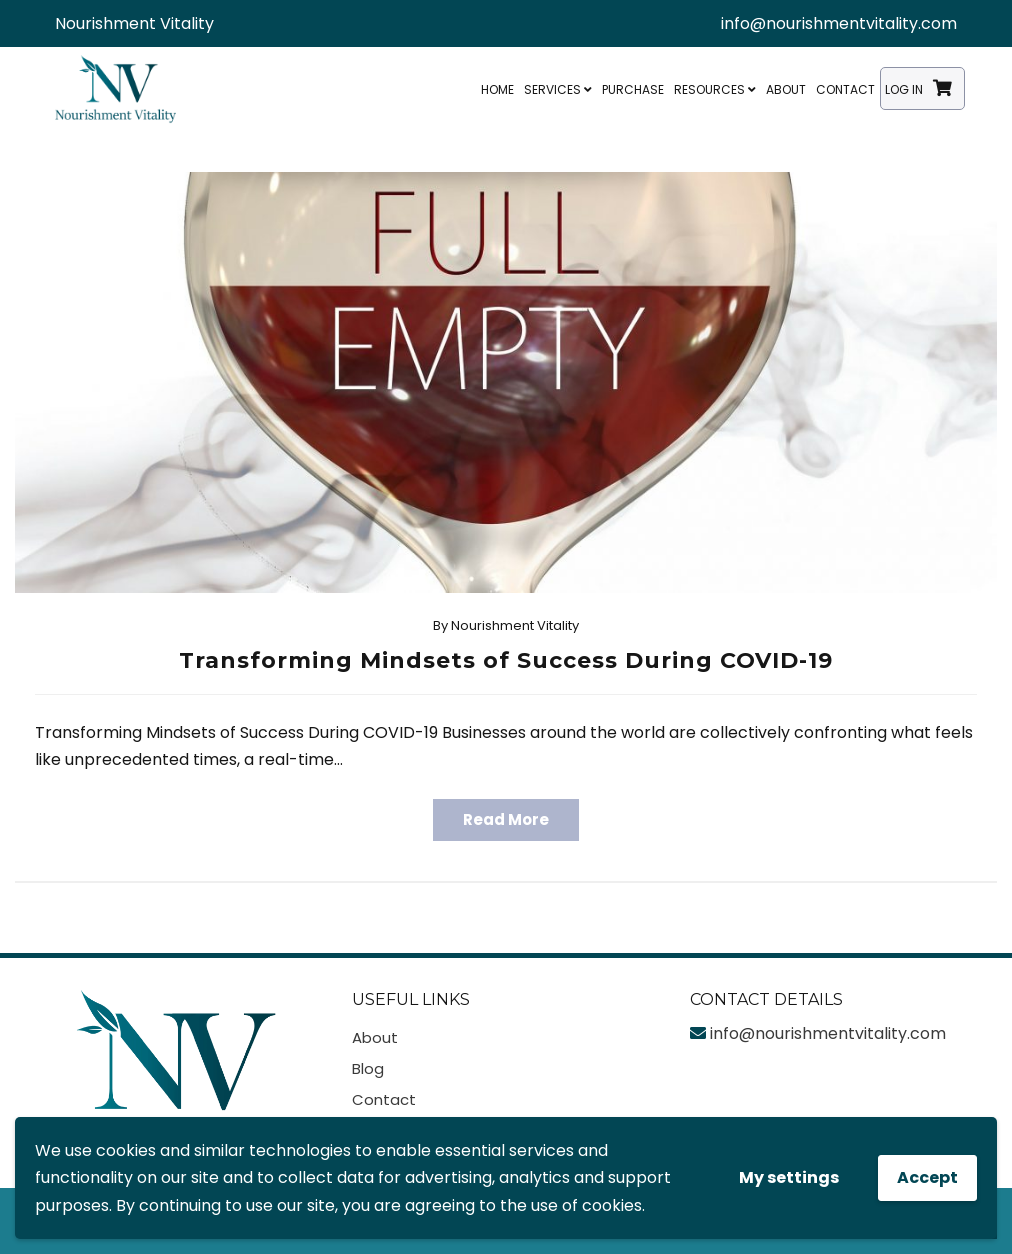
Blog (368, 1068)
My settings (789, 1177)
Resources (715, 89)
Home (497, 89)
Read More (506, 819)
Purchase (633, 89)
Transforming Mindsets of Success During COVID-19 (506, 660)
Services (558, 89)
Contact (845, 89)
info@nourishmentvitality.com (839, 23)
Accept (927, 1177)
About (786, 89)
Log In (904, 89)
